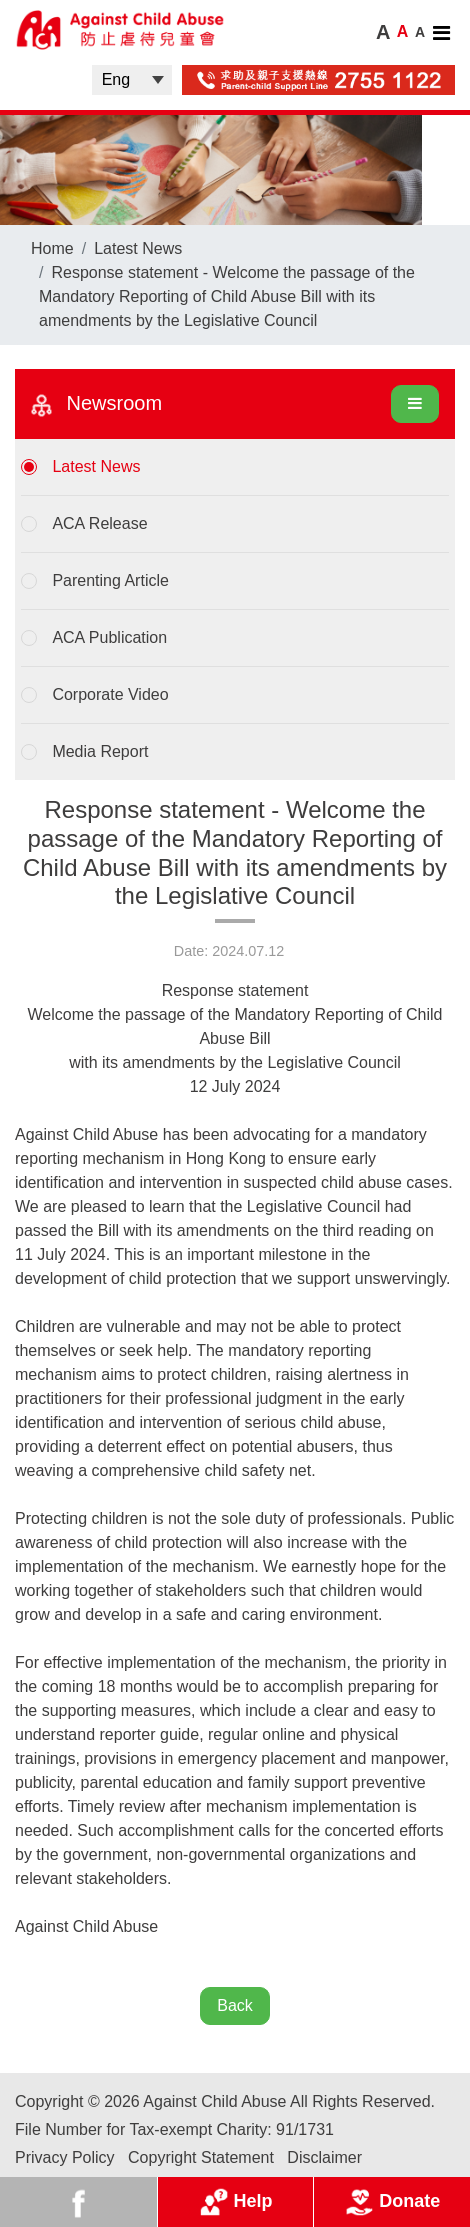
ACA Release (99, 523)
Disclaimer (324, 2157)
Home (52, 248)
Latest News (138, 248)
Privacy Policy (65, 2157)
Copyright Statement (201, 2157)
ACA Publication (109, 637)
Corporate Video (110, 694)
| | (132, 80)
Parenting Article (110, 580)
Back (235, 2005)
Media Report (100, 751)
